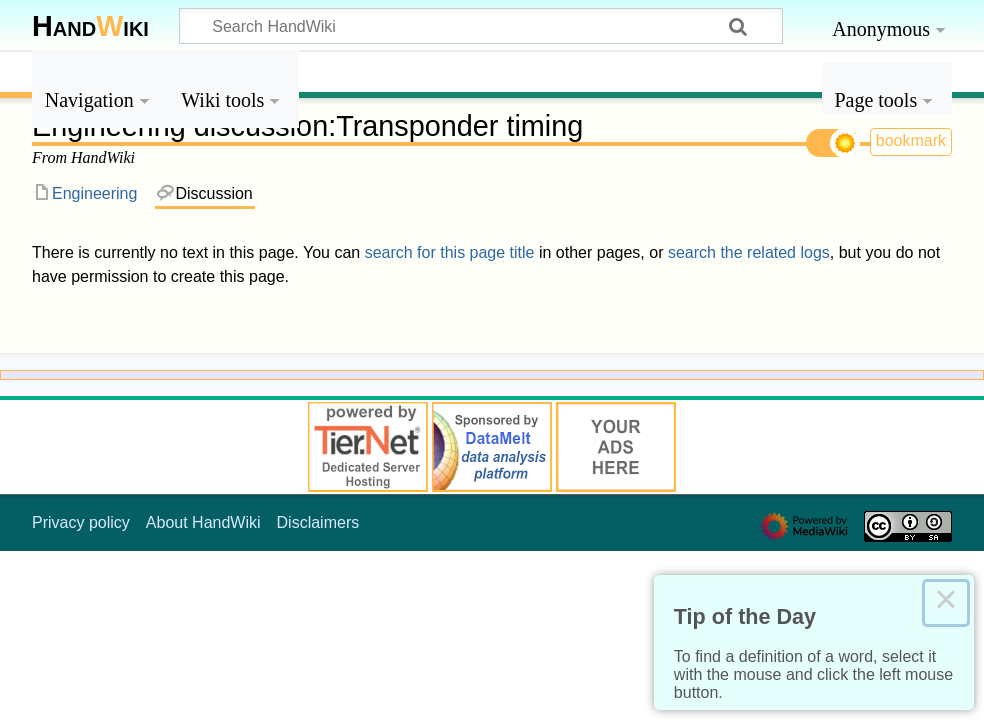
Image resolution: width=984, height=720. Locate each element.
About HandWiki (203, 522)
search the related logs (749, 252)
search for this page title (450, 252)
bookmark (911, 140)
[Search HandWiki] (481, 26)
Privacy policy (81, 522)
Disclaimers (318, 522)
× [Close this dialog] (946, 603)
